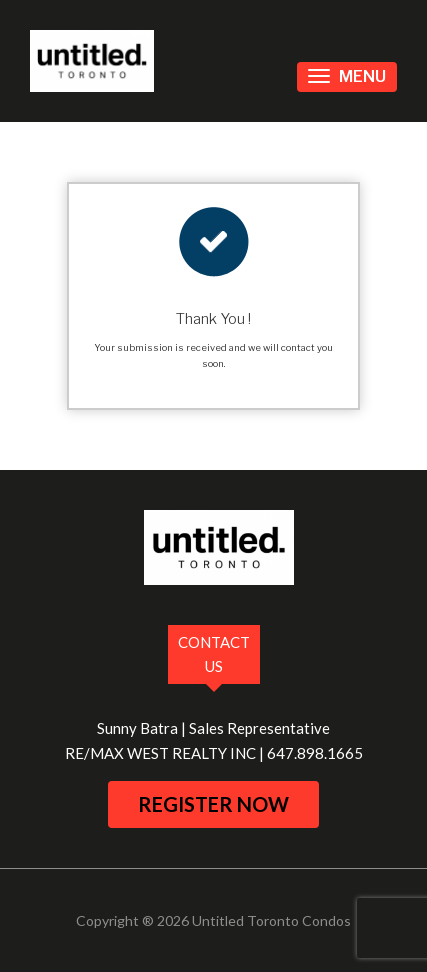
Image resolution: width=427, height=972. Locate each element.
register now (213, 804)
